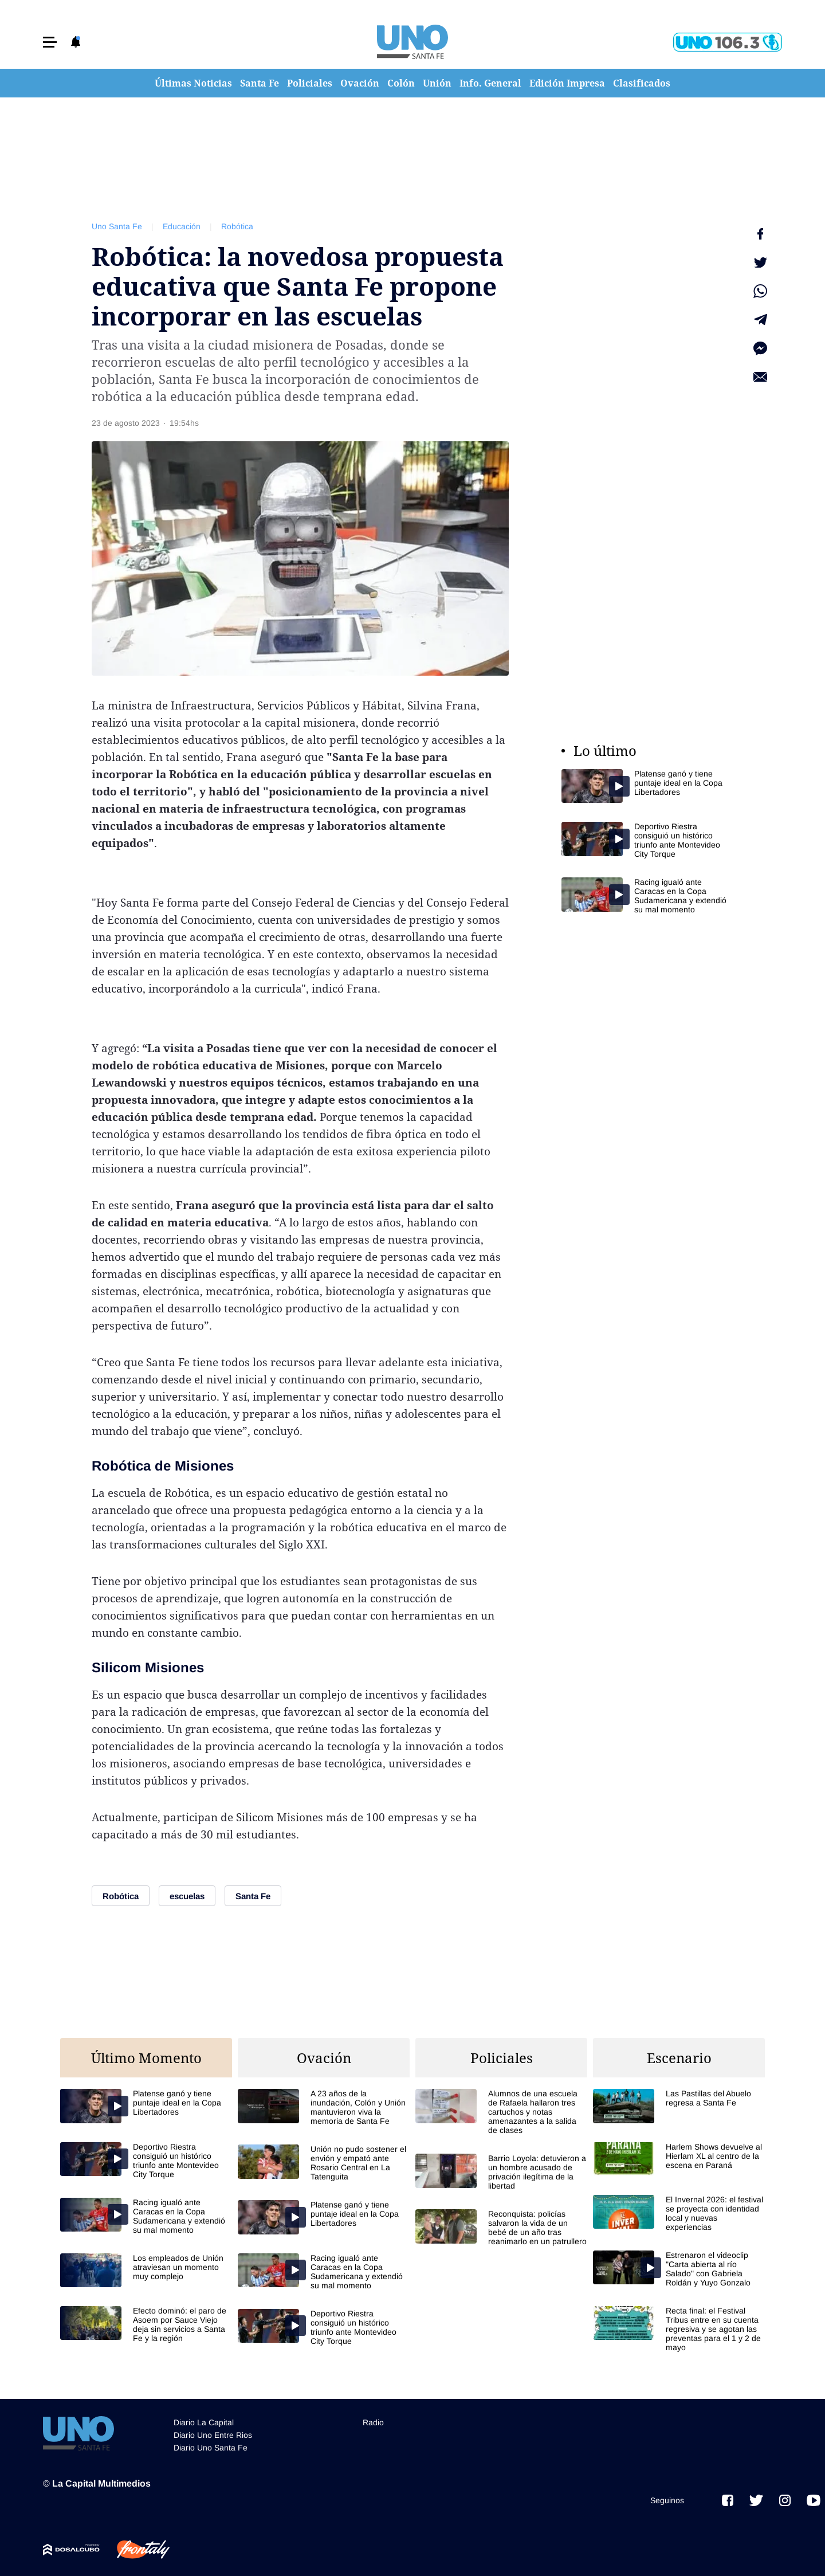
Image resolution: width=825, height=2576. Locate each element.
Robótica (237, 226)
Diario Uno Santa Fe (210, 2447)
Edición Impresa (567, 83)
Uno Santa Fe (117, 226)
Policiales (309, 83)
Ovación (359, 83)
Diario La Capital (204, 2422)
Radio (373, 2422)
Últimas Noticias (193, 83)
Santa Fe (259, 83)
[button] (50, 42)
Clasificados (641, 83)
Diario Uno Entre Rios (213, 2435)
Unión (437, 83)
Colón (401, 83)
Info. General (490, 83)
